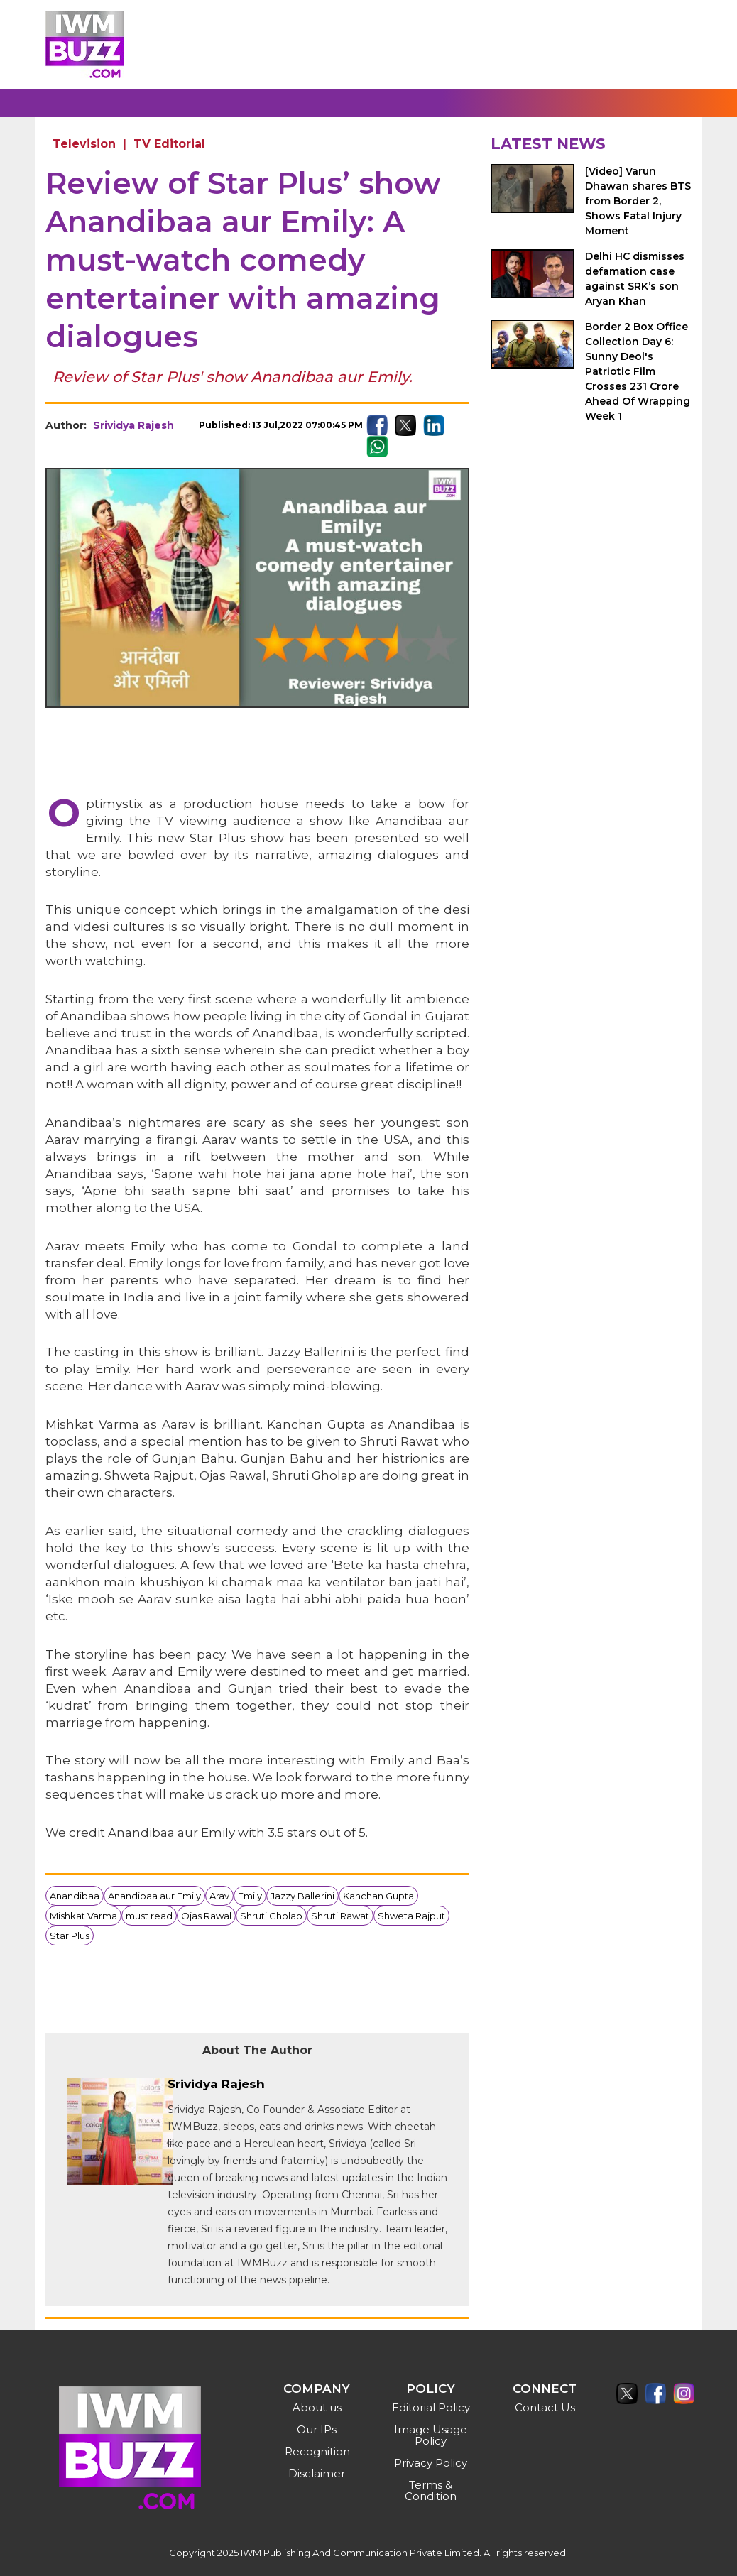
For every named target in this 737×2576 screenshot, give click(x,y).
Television (84, 144)
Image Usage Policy (430, 2435)
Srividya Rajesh (133, 425)
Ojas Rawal (206, 1915)
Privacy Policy (430, 2462)
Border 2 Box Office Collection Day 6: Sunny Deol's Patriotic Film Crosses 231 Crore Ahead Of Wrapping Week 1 (637, 371)
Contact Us (545, 2407)
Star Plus (69, 1935)
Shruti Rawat (340, 1915)
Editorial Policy (431, 2407)
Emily (250, 1895)
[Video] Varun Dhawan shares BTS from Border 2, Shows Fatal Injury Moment (638, 201)
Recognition (317, 2451)
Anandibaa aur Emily (154, 1895)
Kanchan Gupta (378, 1895)
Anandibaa (74, 1895)
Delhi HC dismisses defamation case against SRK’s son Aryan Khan (634, 278)
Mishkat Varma (83, 1915)
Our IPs (317, 2429)
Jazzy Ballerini (302, 1895)
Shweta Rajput (411, 1915)
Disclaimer (316, 2473)
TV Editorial (169, 144)
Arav (219, 1895)
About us (317, 2407)
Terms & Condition (431, 2490)
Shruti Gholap (271, 1915)
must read (149, 1915)
